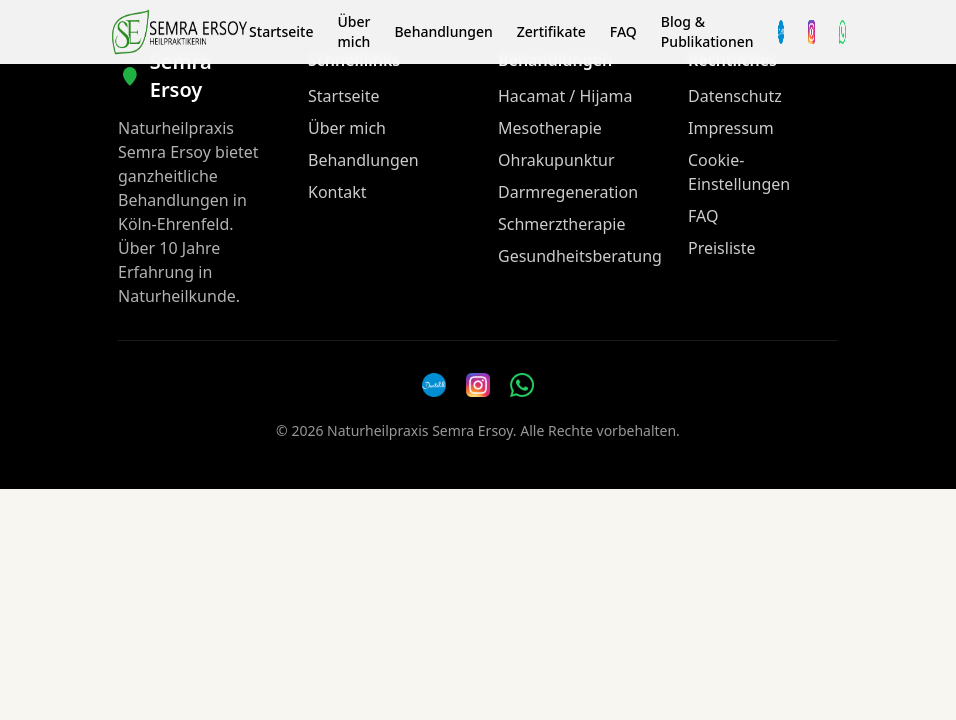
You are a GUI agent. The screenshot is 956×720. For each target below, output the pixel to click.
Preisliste (722, 248)
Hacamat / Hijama (565, 96)
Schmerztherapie (561, 224)
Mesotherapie (550, 128)
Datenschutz (735, 96)
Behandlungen (443, 31)
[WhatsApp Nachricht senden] (842, 32)
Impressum (731, 128)
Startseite (281, 31)
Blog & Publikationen (707, 31)
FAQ (623, 31)
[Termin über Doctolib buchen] (781, 32)
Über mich (353, 31)
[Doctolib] (434, 385)
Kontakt (337, 192)
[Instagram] (811, 32)
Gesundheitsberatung (580, 256)
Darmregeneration (568, 192)
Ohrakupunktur (556, 160)
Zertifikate (551, 31)
